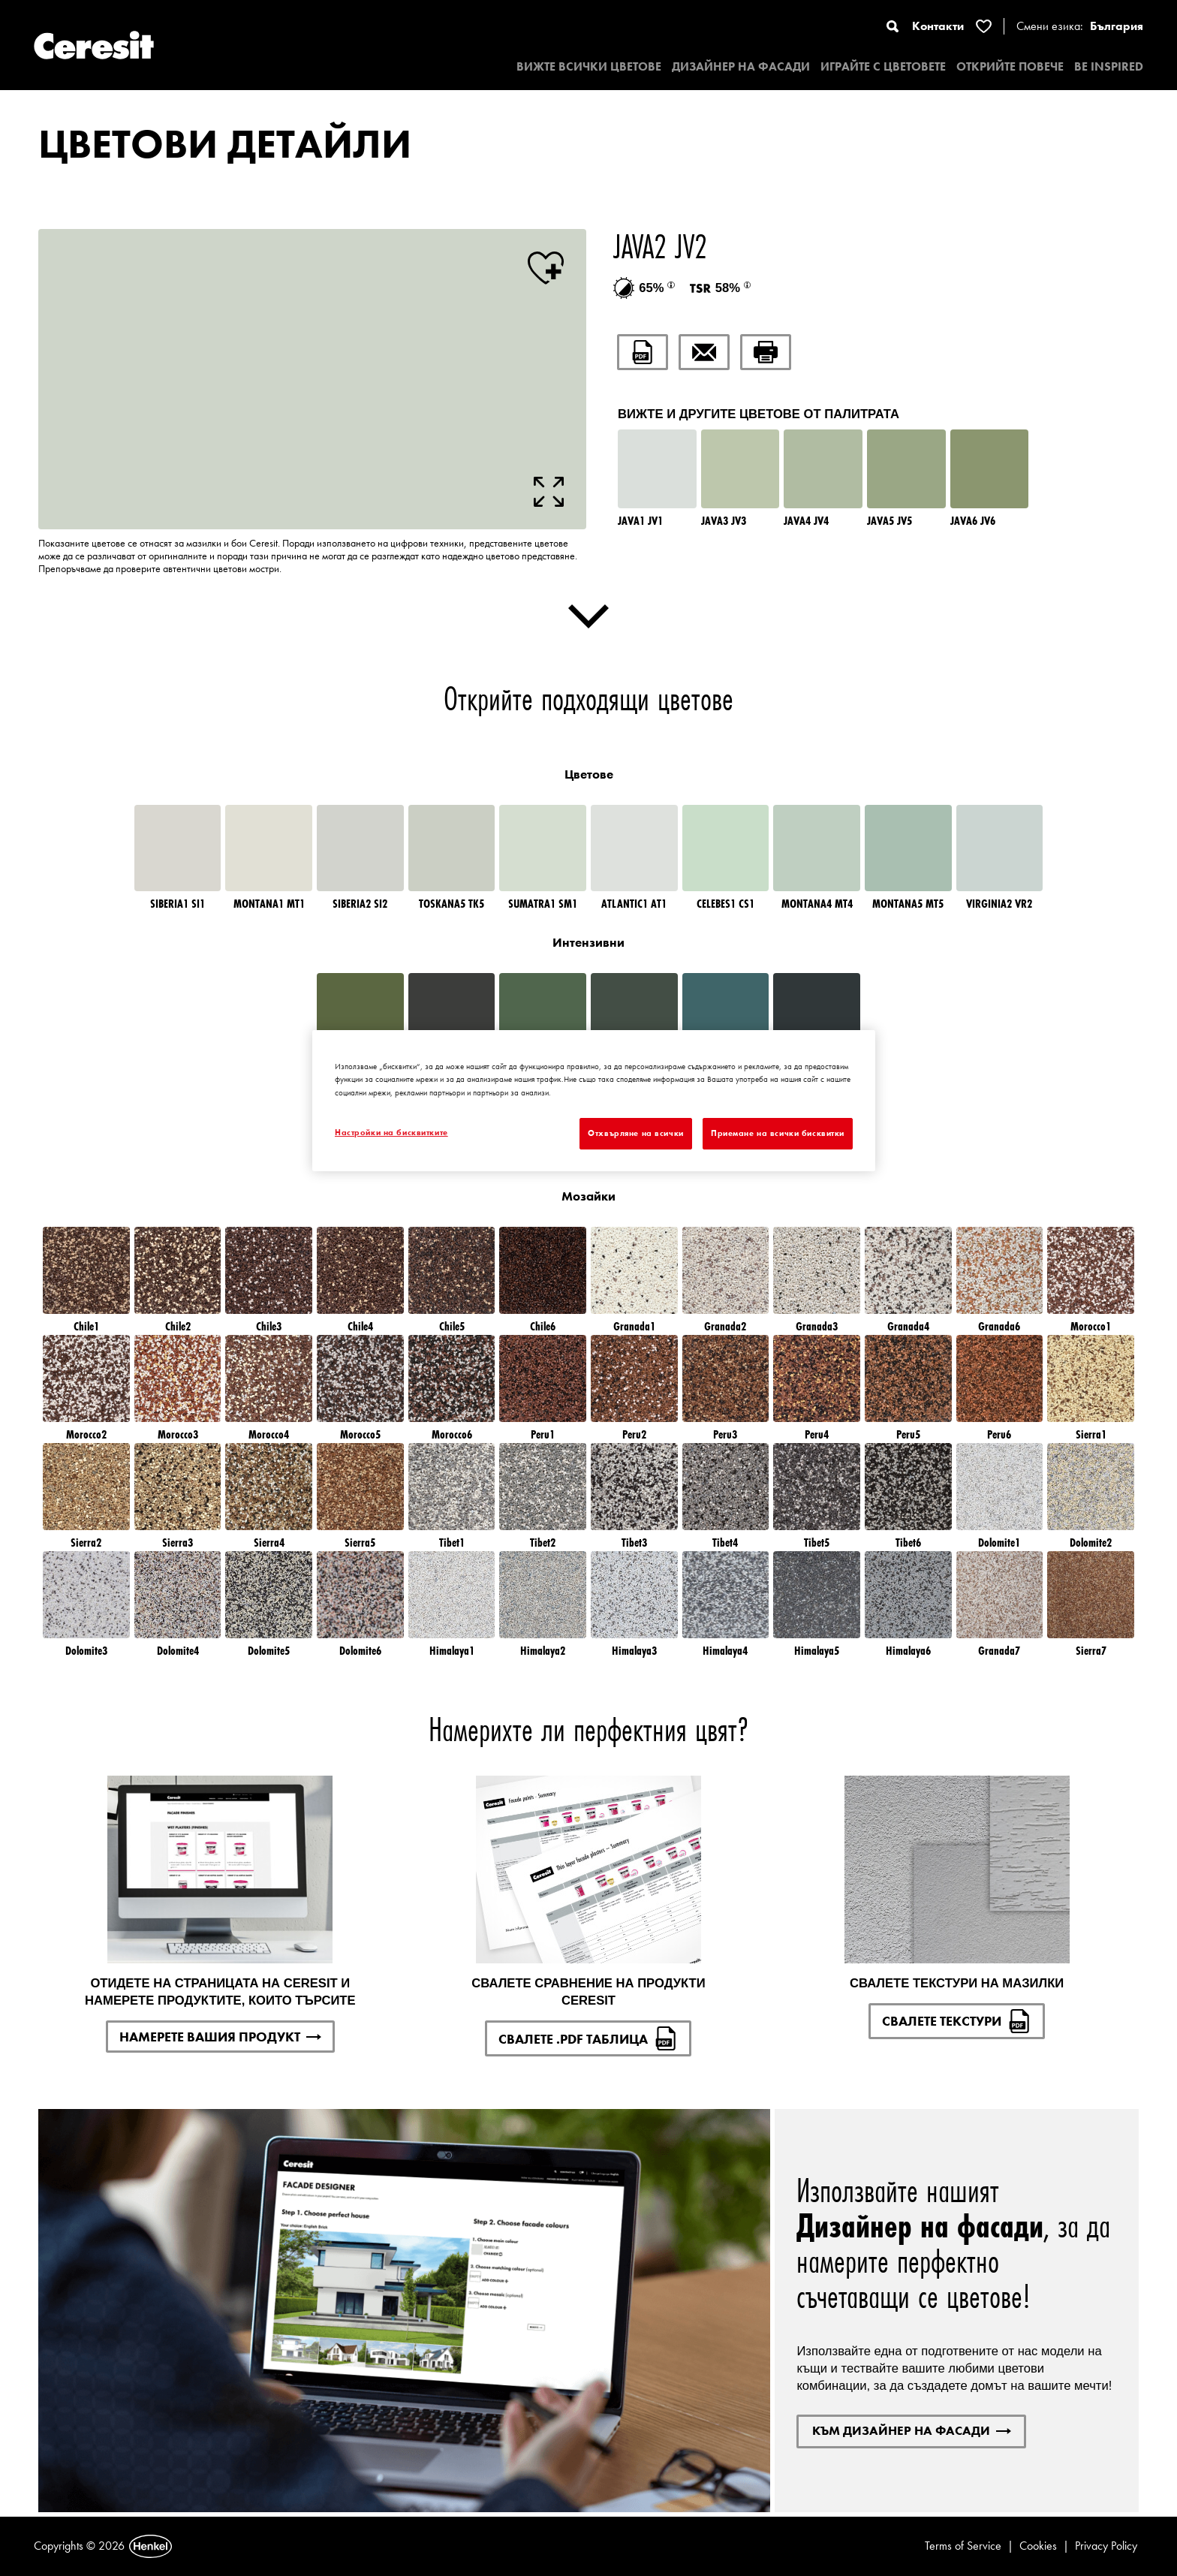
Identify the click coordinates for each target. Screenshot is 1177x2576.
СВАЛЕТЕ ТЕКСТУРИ (956, 2021)
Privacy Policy (1106, 2545)
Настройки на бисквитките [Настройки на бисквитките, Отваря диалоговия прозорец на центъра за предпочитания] (391, 1132)
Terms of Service (963, 2545)
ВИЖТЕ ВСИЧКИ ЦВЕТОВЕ (588, 66)
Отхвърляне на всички (635, 1133)
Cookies (1038, 2545)
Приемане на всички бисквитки (777, 1133)
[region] (593, 1100)
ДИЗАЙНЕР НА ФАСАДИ (741, 66)
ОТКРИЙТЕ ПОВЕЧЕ (1010, 66)
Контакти (938, 26)
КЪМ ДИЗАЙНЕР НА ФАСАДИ (911, 2430)
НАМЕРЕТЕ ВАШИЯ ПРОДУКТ (220, 2036)
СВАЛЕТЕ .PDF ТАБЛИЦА (588, 2038)
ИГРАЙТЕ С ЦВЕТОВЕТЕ (883, 66)
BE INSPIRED (1108, 66)
